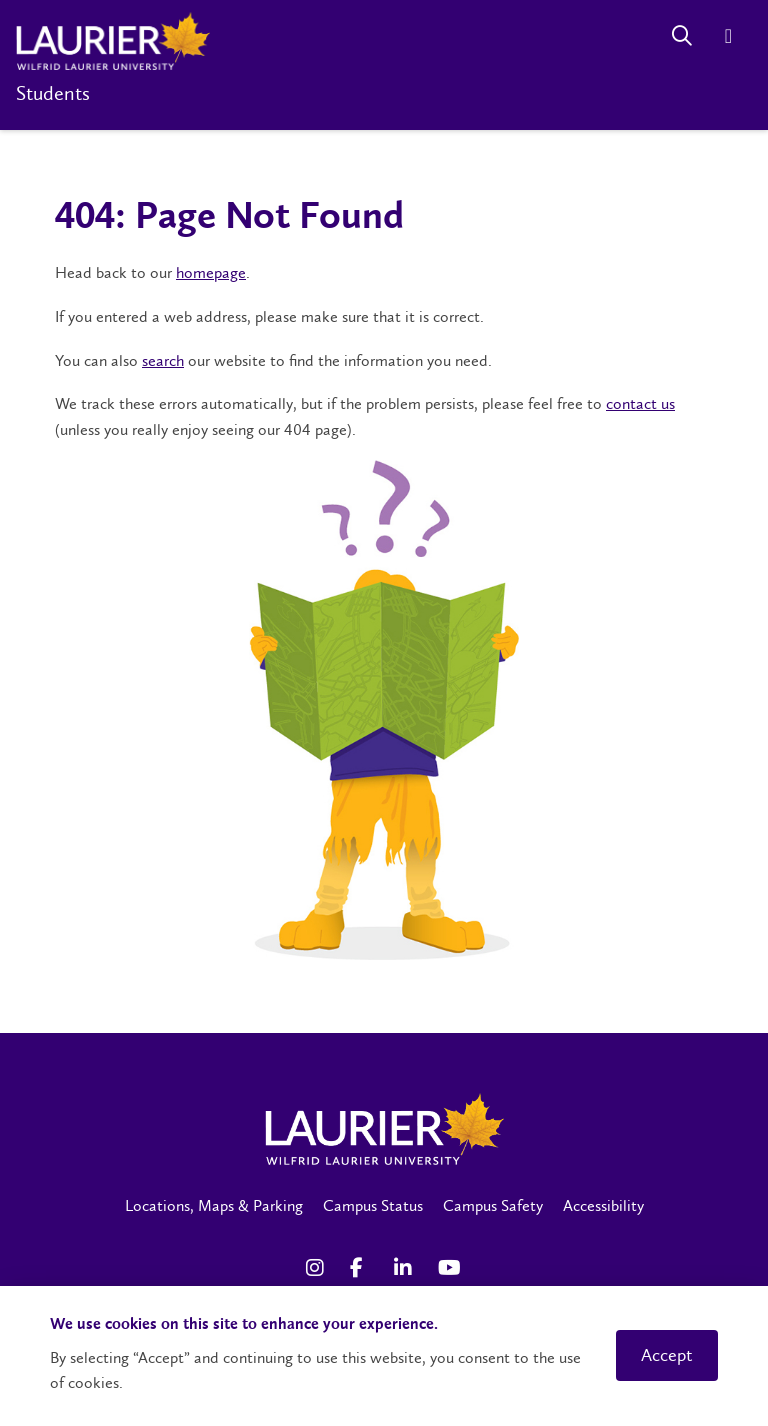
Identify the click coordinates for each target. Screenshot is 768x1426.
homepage (211, 272)
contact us (640, 403)
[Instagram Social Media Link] (318, 1268)
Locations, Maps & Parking (214, 1205)
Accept (667, 1355)
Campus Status (373, 1205)
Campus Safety (493, 1205)
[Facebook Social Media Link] (362, 1268)
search (163, 360)
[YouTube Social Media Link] (450, 1268)
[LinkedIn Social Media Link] (406, 1268)
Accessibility (603, 1205)
